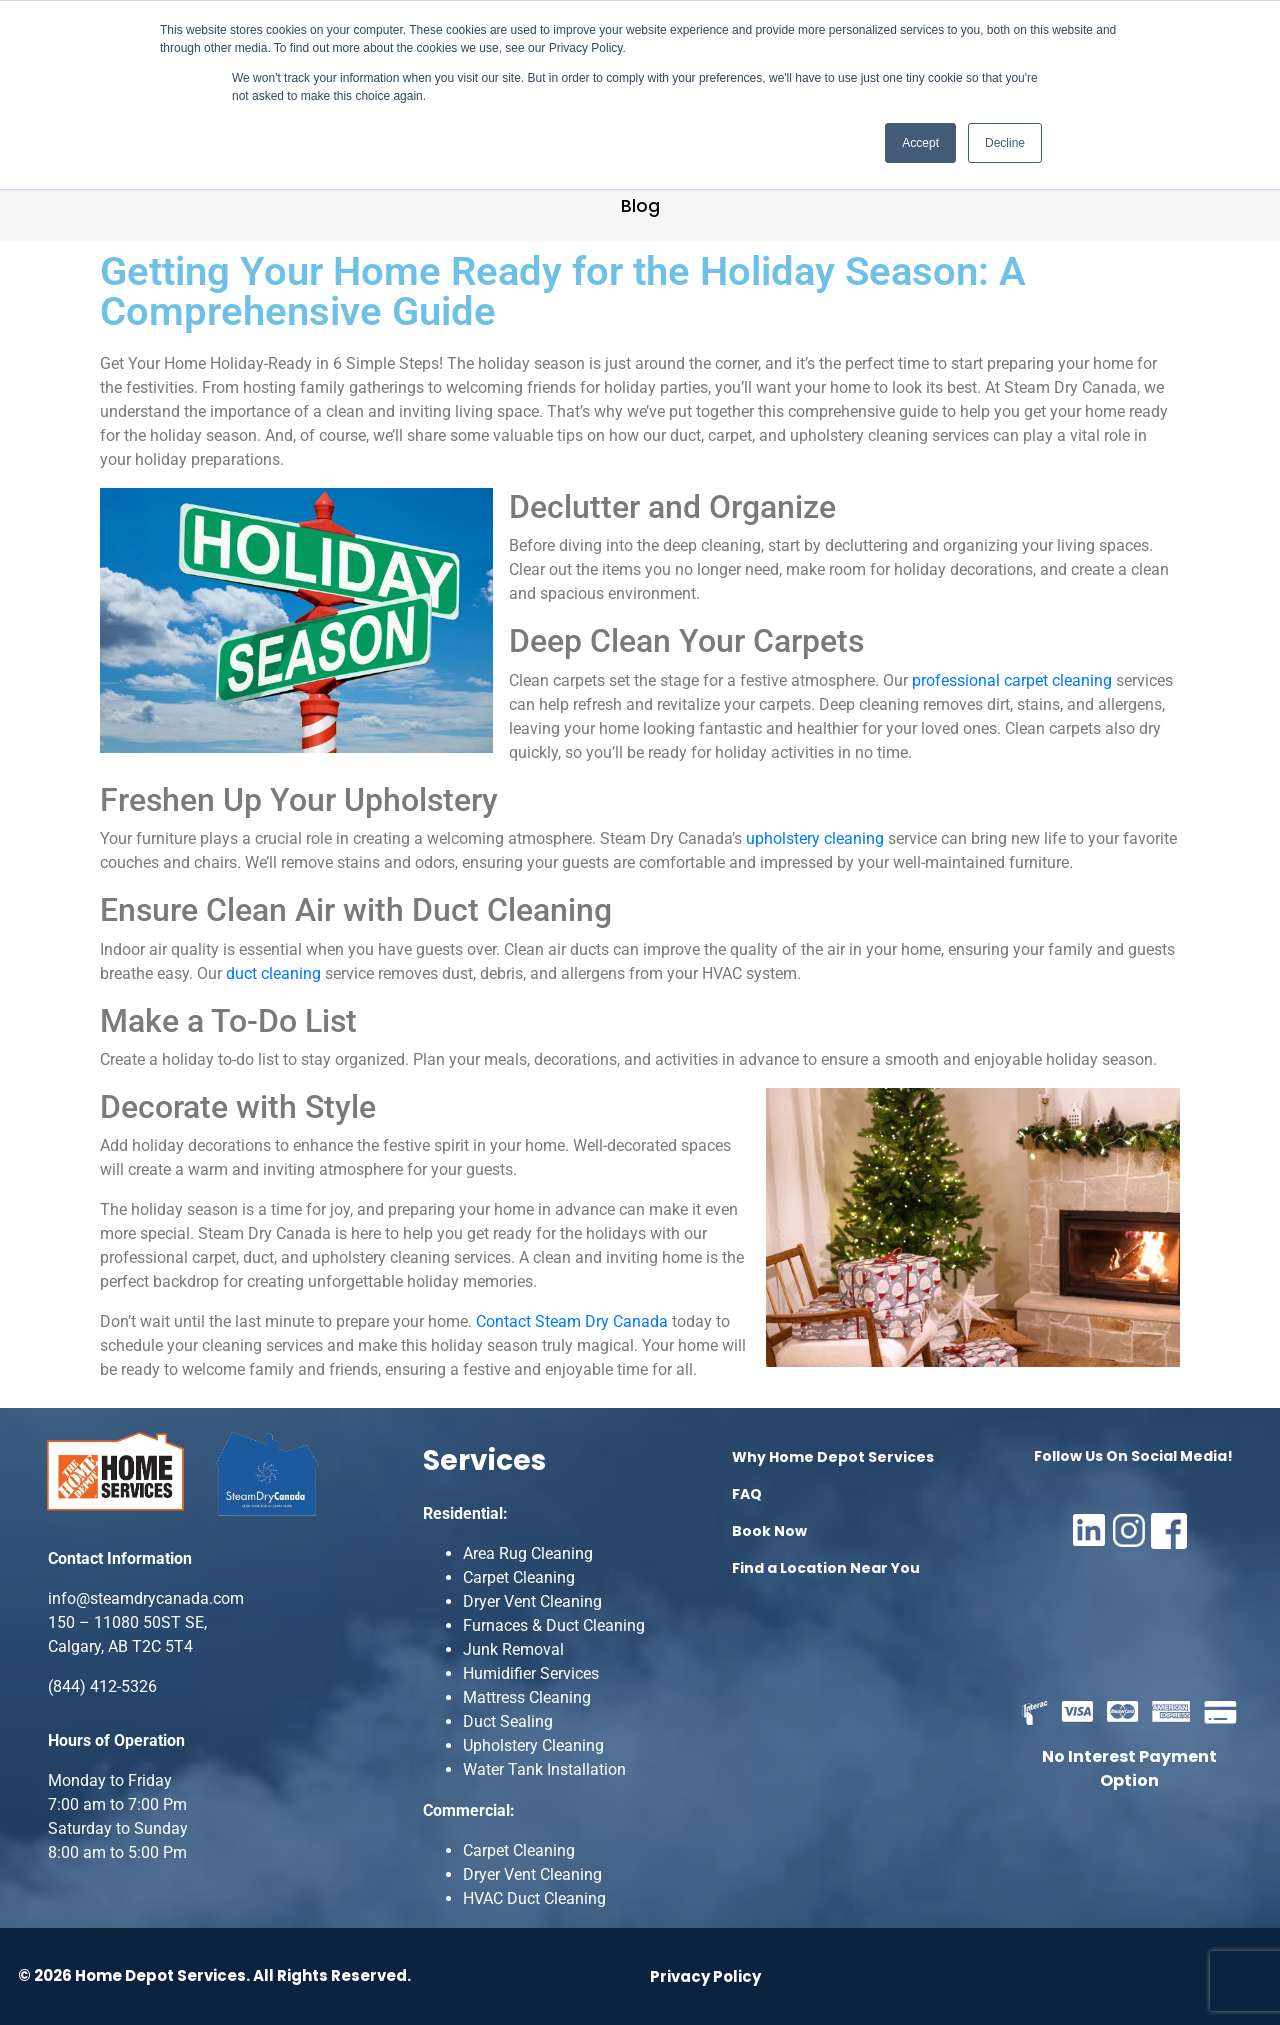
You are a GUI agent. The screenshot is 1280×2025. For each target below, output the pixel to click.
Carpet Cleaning (519, 1577)
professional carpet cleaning (1012, 680)
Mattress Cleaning (527, 1697)
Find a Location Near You (826, 1568)
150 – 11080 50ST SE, (127, 1622)
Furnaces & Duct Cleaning (554, 1625)
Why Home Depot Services (833, 1457)
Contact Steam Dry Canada (572, 1321)
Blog (640, 206)
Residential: (465, 1513)
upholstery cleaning (815, 838)
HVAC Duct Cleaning (534, 1898)
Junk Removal (513, 1649)
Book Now (769, 1531)
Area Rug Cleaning (528, 1553)
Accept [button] (920, 143)
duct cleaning (273, 973)
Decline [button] (1005, 143)
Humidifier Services (531, 1673)
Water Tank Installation (544, 1769)
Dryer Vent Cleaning (532, 1601)
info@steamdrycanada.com (146, 1598)
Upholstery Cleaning (533, 1745)
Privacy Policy (705, 1976)
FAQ (747, 1494)
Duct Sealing (508, 1721)
